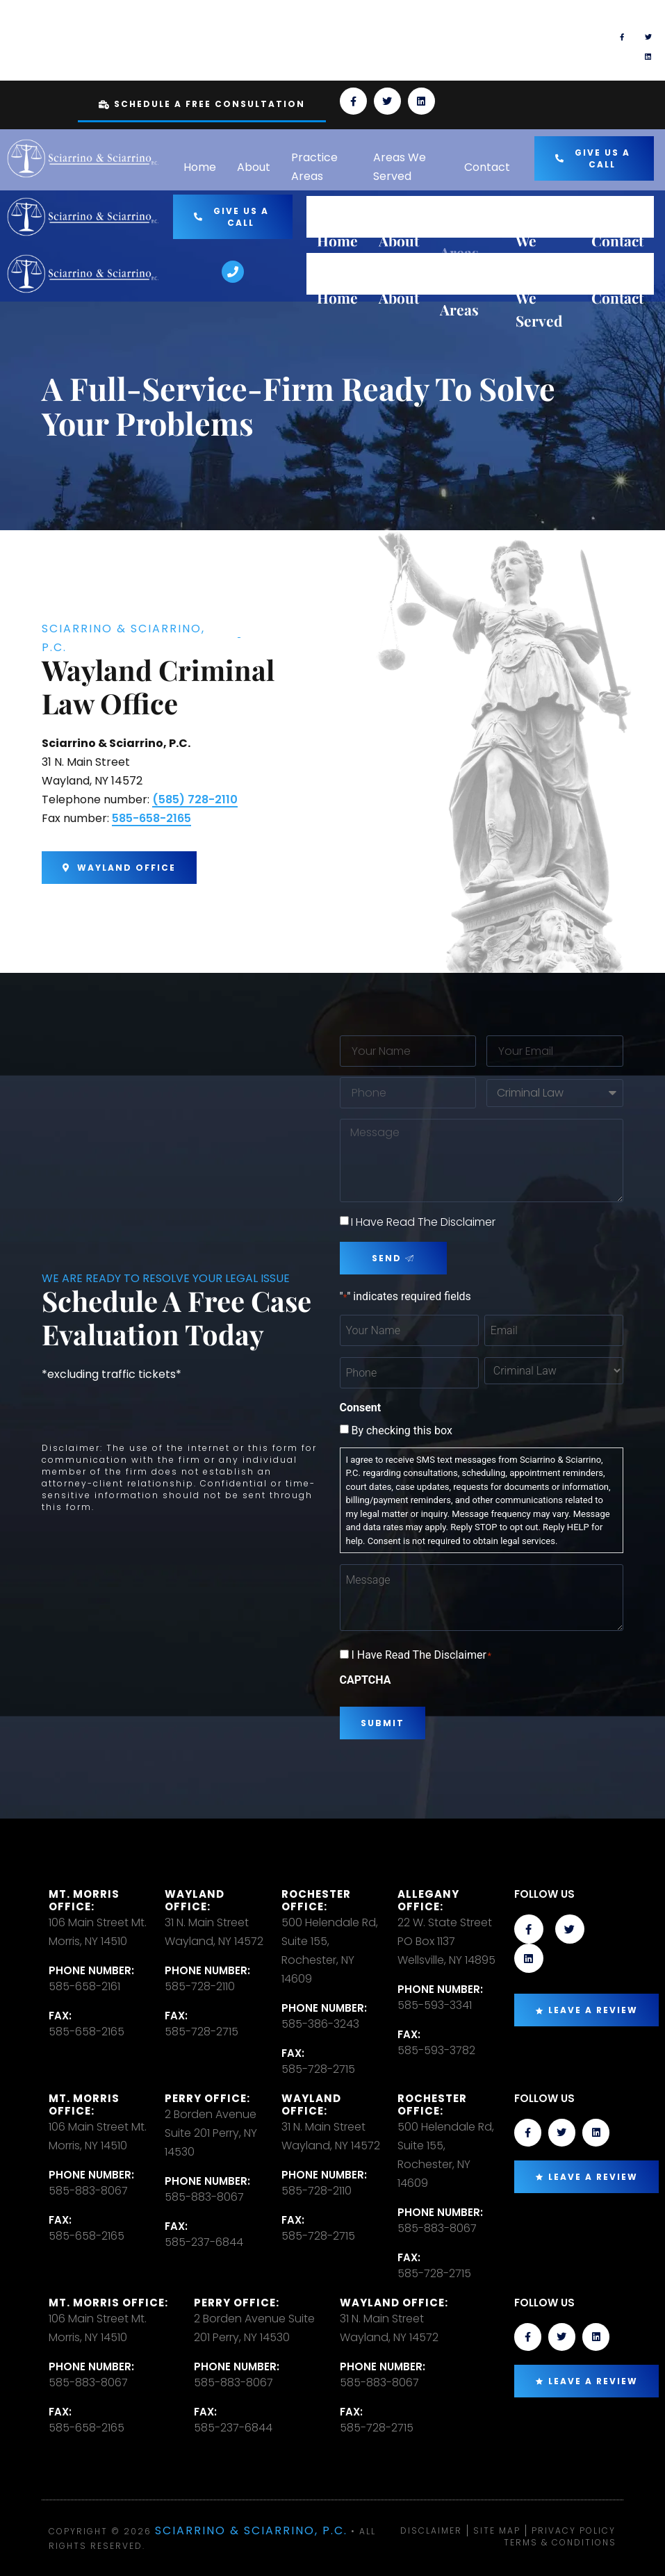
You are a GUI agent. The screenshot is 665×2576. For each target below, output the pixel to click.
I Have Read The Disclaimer (423, 1222)
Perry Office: (207, 2098)
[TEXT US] (353, 40)
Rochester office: (316, 1900)
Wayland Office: (194, 1900)
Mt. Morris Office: (84, 1900)
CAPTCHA (365, 1680)
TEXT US (401, 34)
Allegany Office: (428, 1900)
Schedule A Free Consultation (202, 104)
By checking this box (401, 1430)
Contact (487, 167)
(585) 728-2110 (195, 799)
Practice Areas (314, 166)
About (253, 167)
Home (199, 167)
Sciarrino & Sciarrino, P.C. (251, 2530)
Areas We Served (399, 166)
